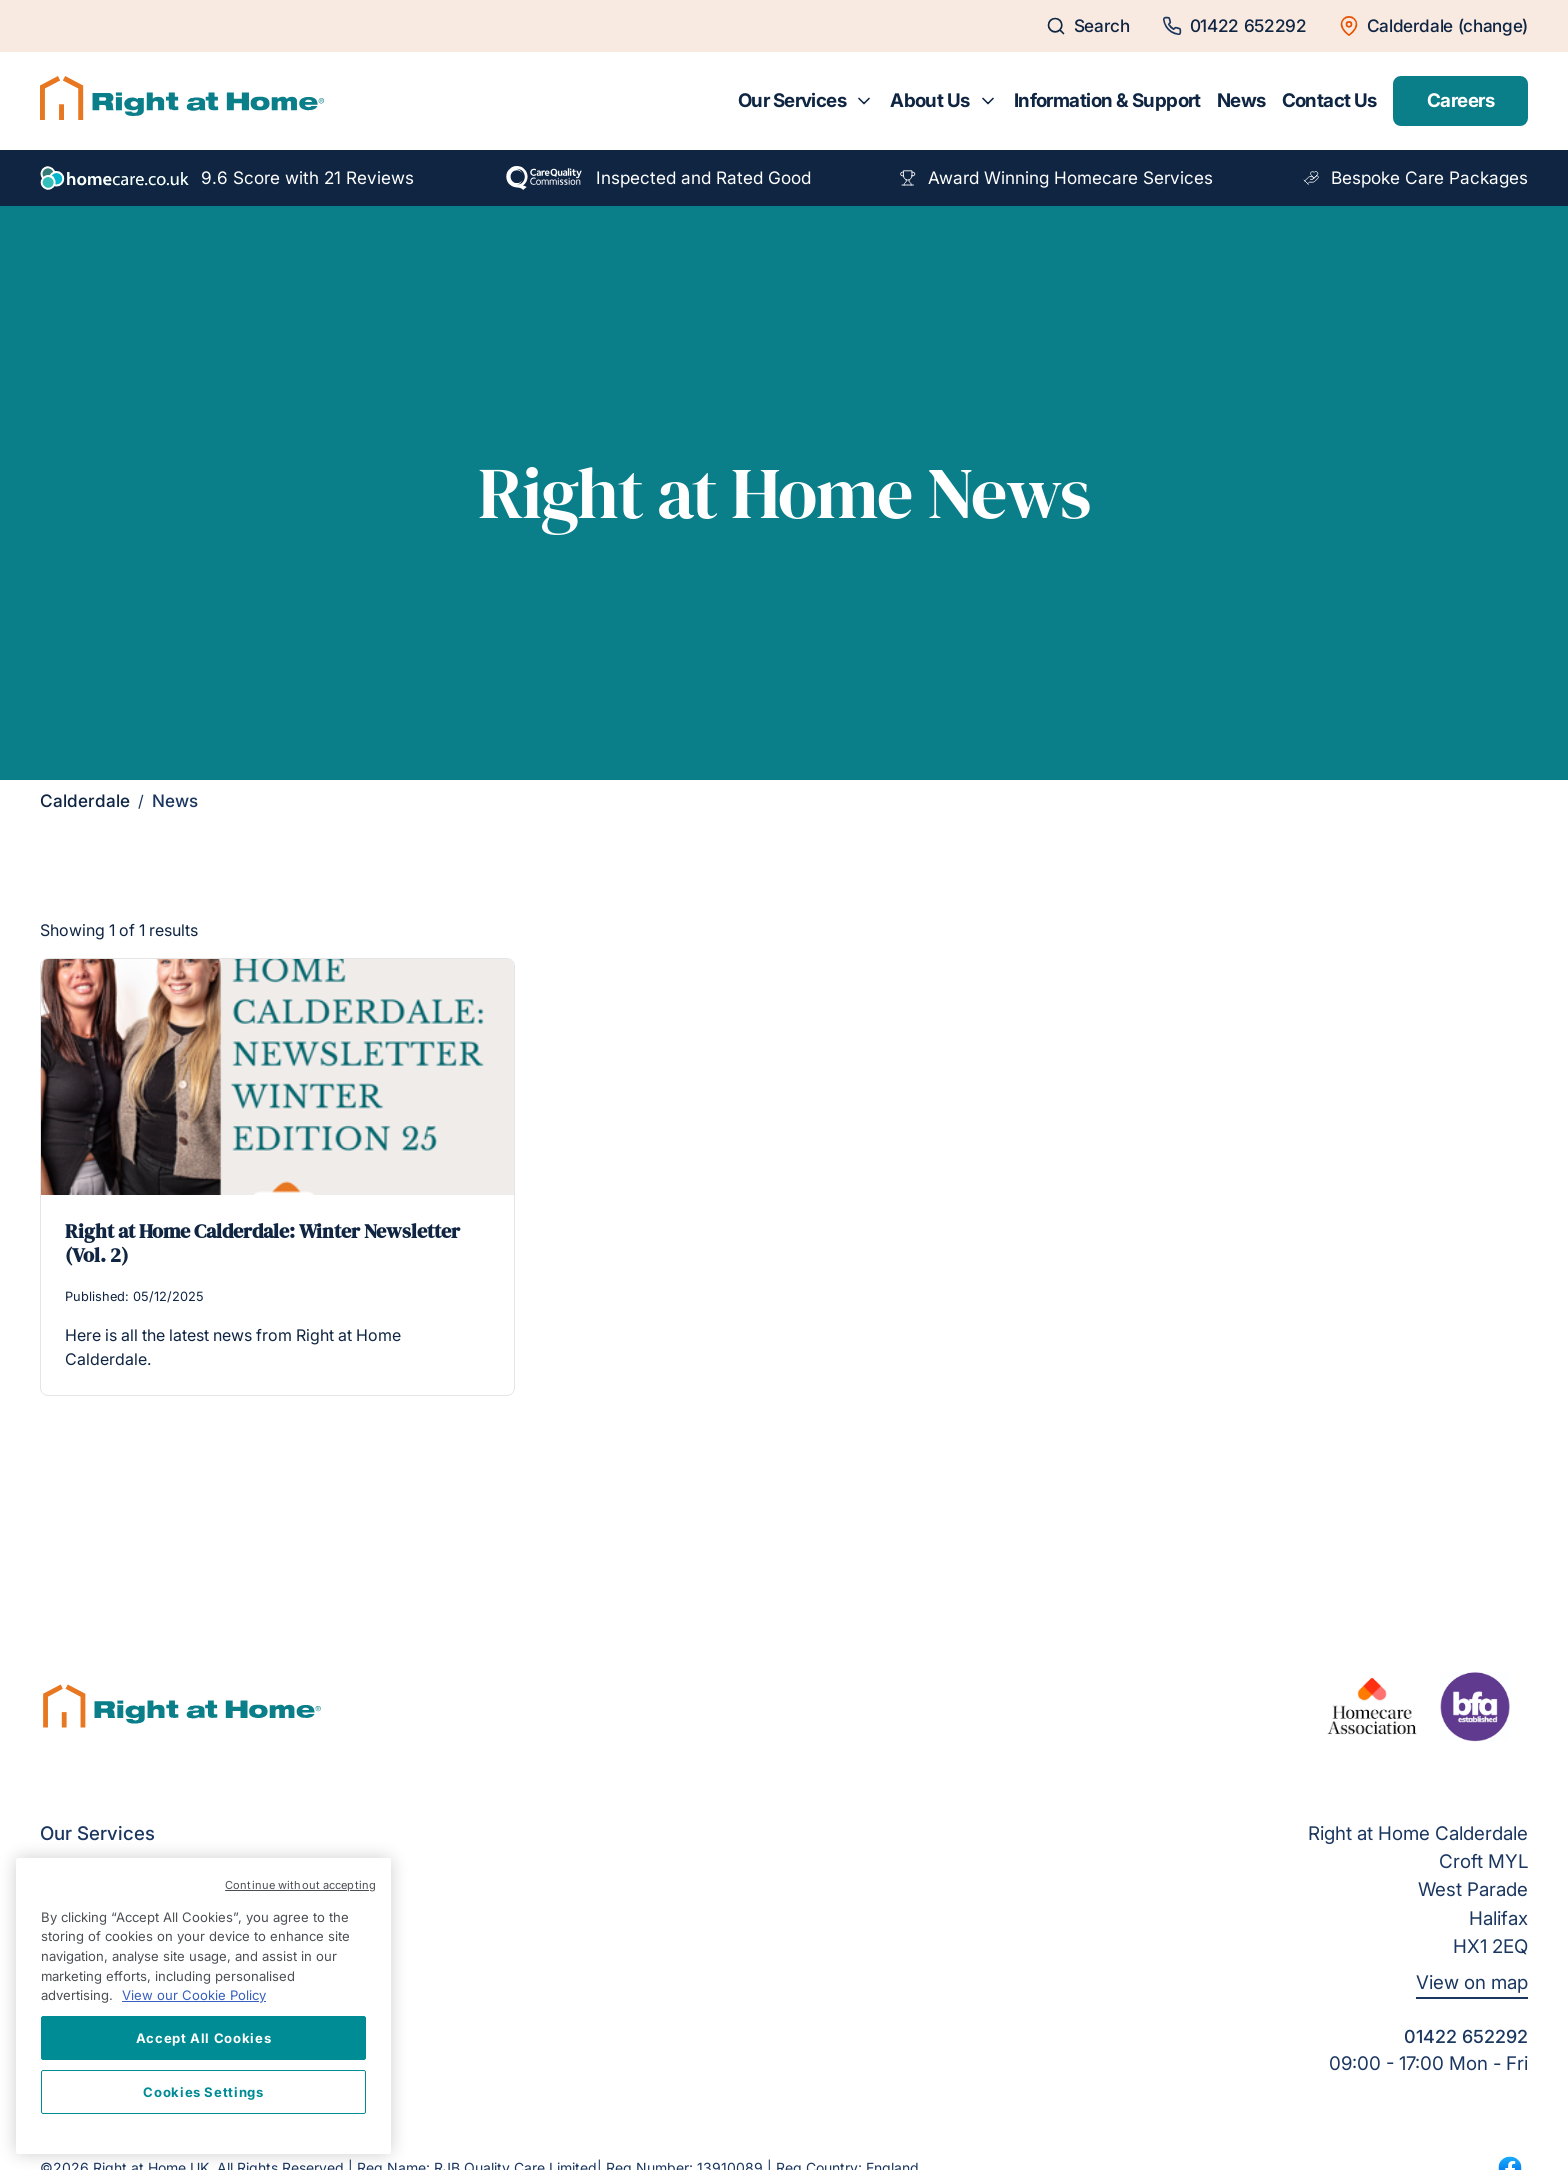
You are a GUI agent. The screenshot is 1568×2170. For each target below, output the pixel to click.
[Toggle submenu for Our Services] (864, 101)
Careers (1460, 100)
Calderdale (85, 800)
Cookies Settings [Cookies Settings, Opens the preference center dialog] (203, 2092)
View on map (1472, 1982)
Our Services (792, 100)
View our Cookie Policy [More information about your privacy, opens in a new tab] (194, 1995)
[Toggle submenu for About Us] (988, 101)
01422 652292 (1466, 2036)
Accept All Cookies (204, 2038)
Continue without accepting (300, 1885)
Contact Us (1329, 100)
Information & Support (1107, 100)
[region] (203, 2006)
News (1241, 100)
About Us (929, 100)
